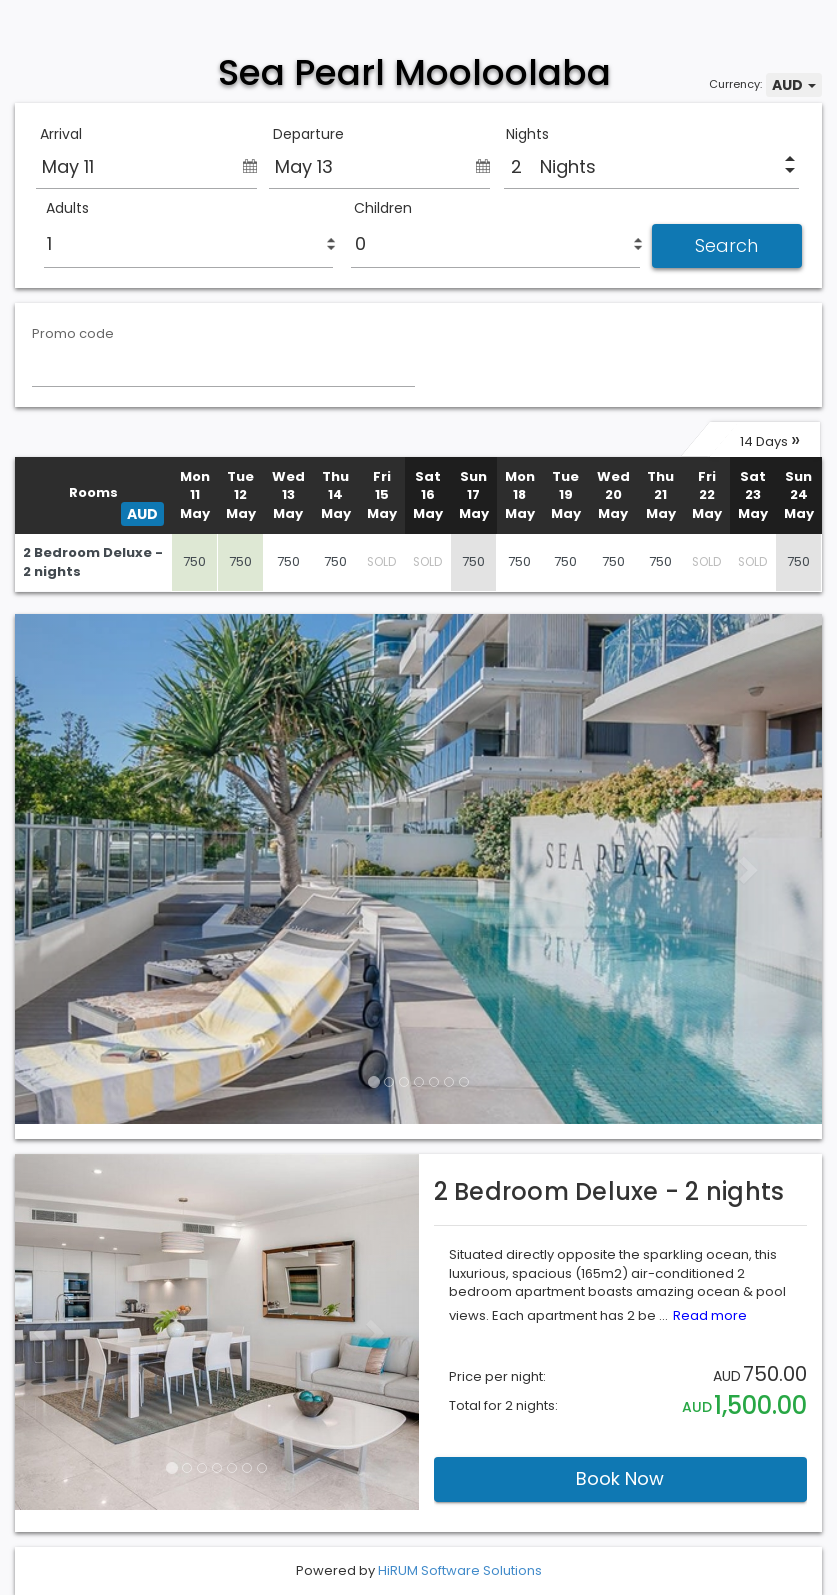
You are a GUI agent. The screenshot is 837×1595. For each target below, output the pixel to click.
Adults (67, 208)
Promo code (73, 334)
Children (383, 208)
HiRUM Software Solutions (460, 1570)
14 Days (770, 439)
